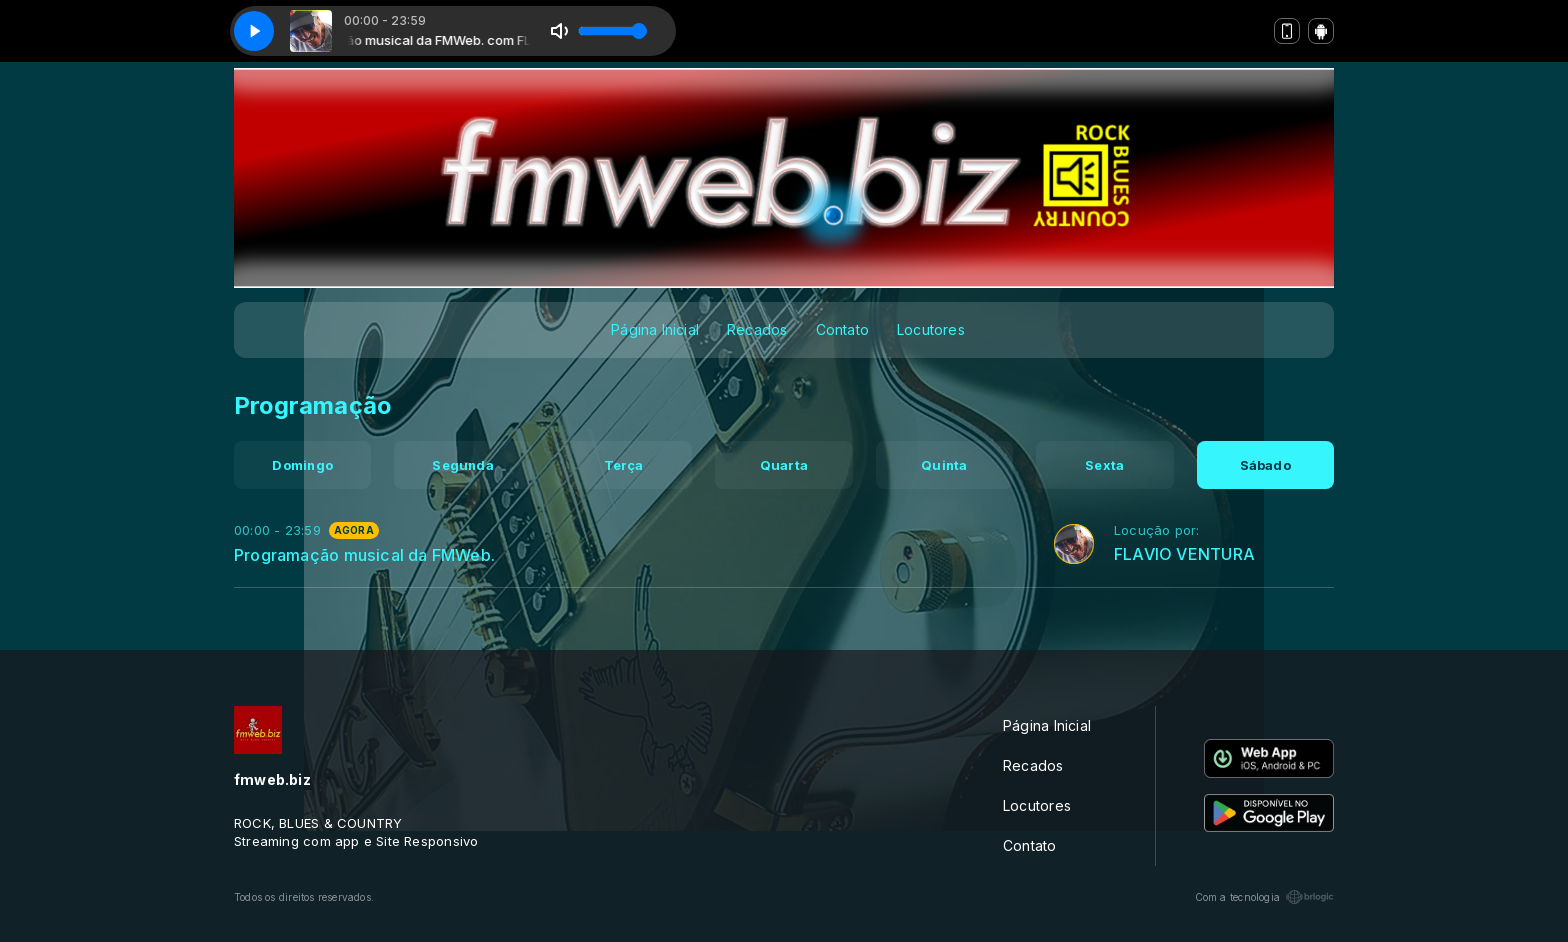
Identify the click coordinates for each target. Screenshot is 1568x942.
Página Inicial (655, 329)
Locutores (931, 329)
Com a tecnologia (1264, 897)
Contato (842, 329)
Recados (757, 329)
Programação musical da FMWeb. (364, 555)
